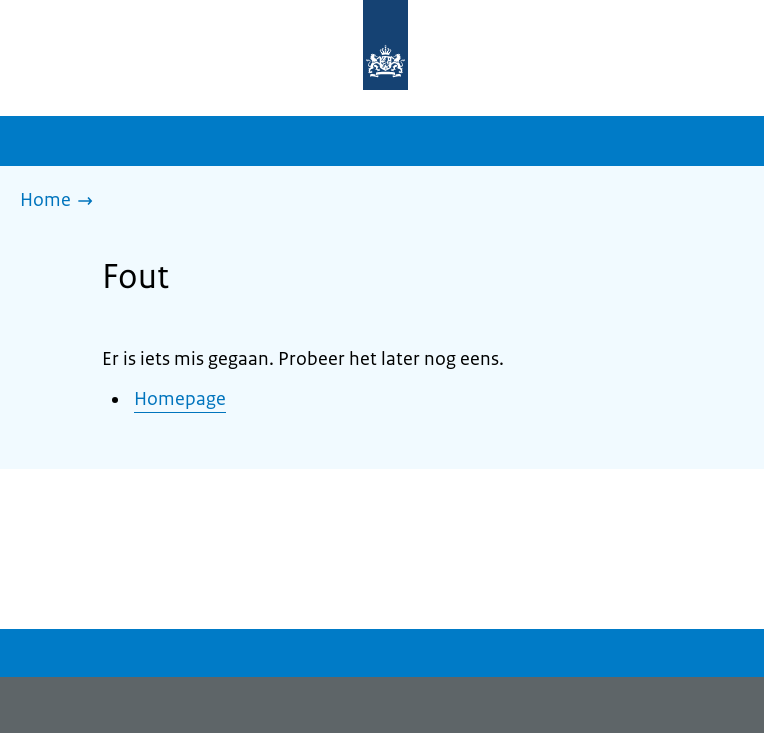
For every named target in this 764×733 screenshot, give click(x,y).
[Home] (61, 201)
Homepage (180, 399)
